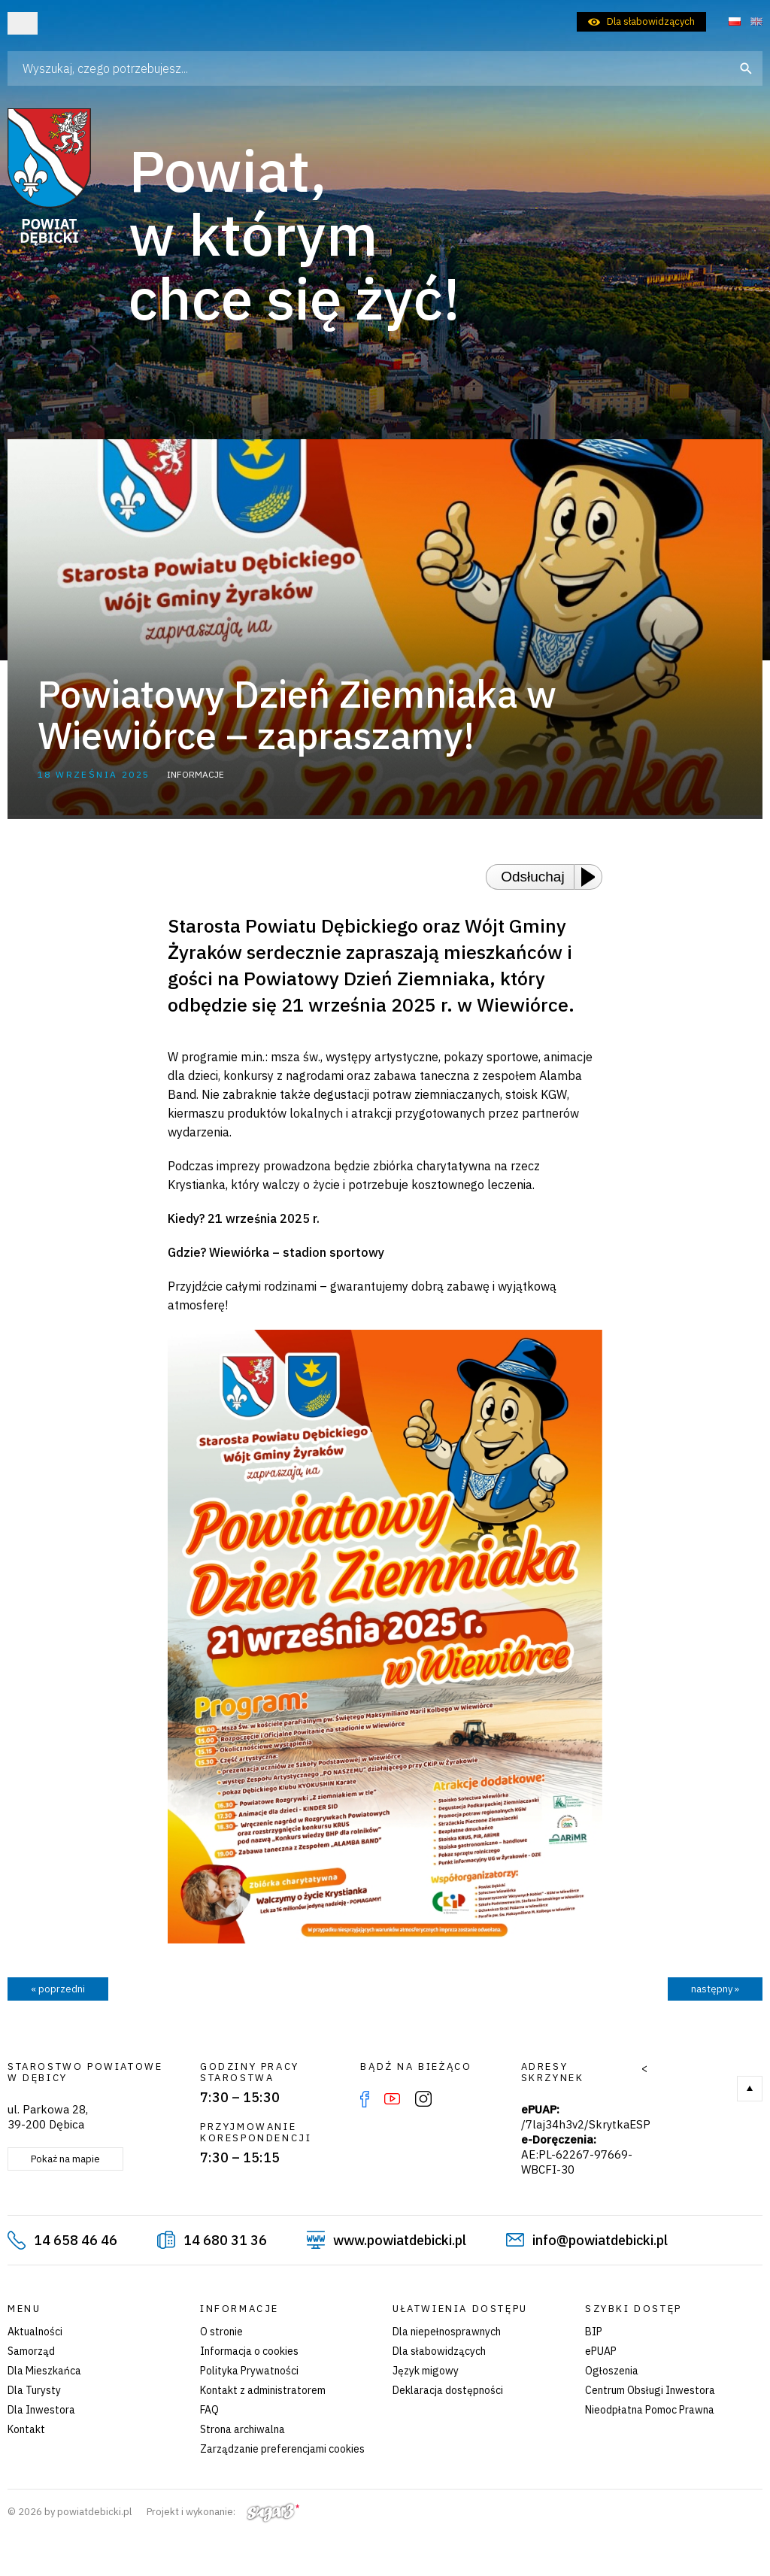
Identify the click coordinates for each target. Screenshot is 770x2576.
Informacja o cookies (249, 2351)
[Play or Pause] (592, 877)
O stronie (221, 2331)
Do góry (749, 2088)
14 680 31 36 (225, 2240)
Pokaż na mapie (65, 2159)
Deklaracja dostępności (448, 2390)
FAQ (209, 2410)
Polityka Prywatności (249, 2370)
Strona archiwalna (242, 2429)
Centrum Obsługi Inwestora (650, 2390)
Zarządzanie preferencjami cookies (282, 2449)
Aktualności (35, 2331)
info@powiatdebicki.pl (600, 2240)
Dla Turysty (34, 2390)
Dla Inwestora (41, 2410)
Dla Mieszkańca (44, 2370)
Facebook (364, 2099)
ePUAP (601, 2351)
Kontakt (26, 2429)
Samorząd (31, 2351)
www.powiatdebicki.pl (399, 2240)
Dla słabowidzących (651, 21)
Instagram (423, 2099)
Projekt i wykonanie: (223, 2511)
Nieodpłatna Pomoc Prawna (649, 2410)
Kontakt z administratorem (263, 2390)
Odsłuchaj (533, 876)
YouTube (392, 2099)
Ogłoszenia (611, 2370)
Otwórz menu (23, 23)
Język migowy (426, 2370)
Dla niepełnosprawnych (447, 2331)
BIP (593, 2331)
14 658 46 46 (75, 2240)
